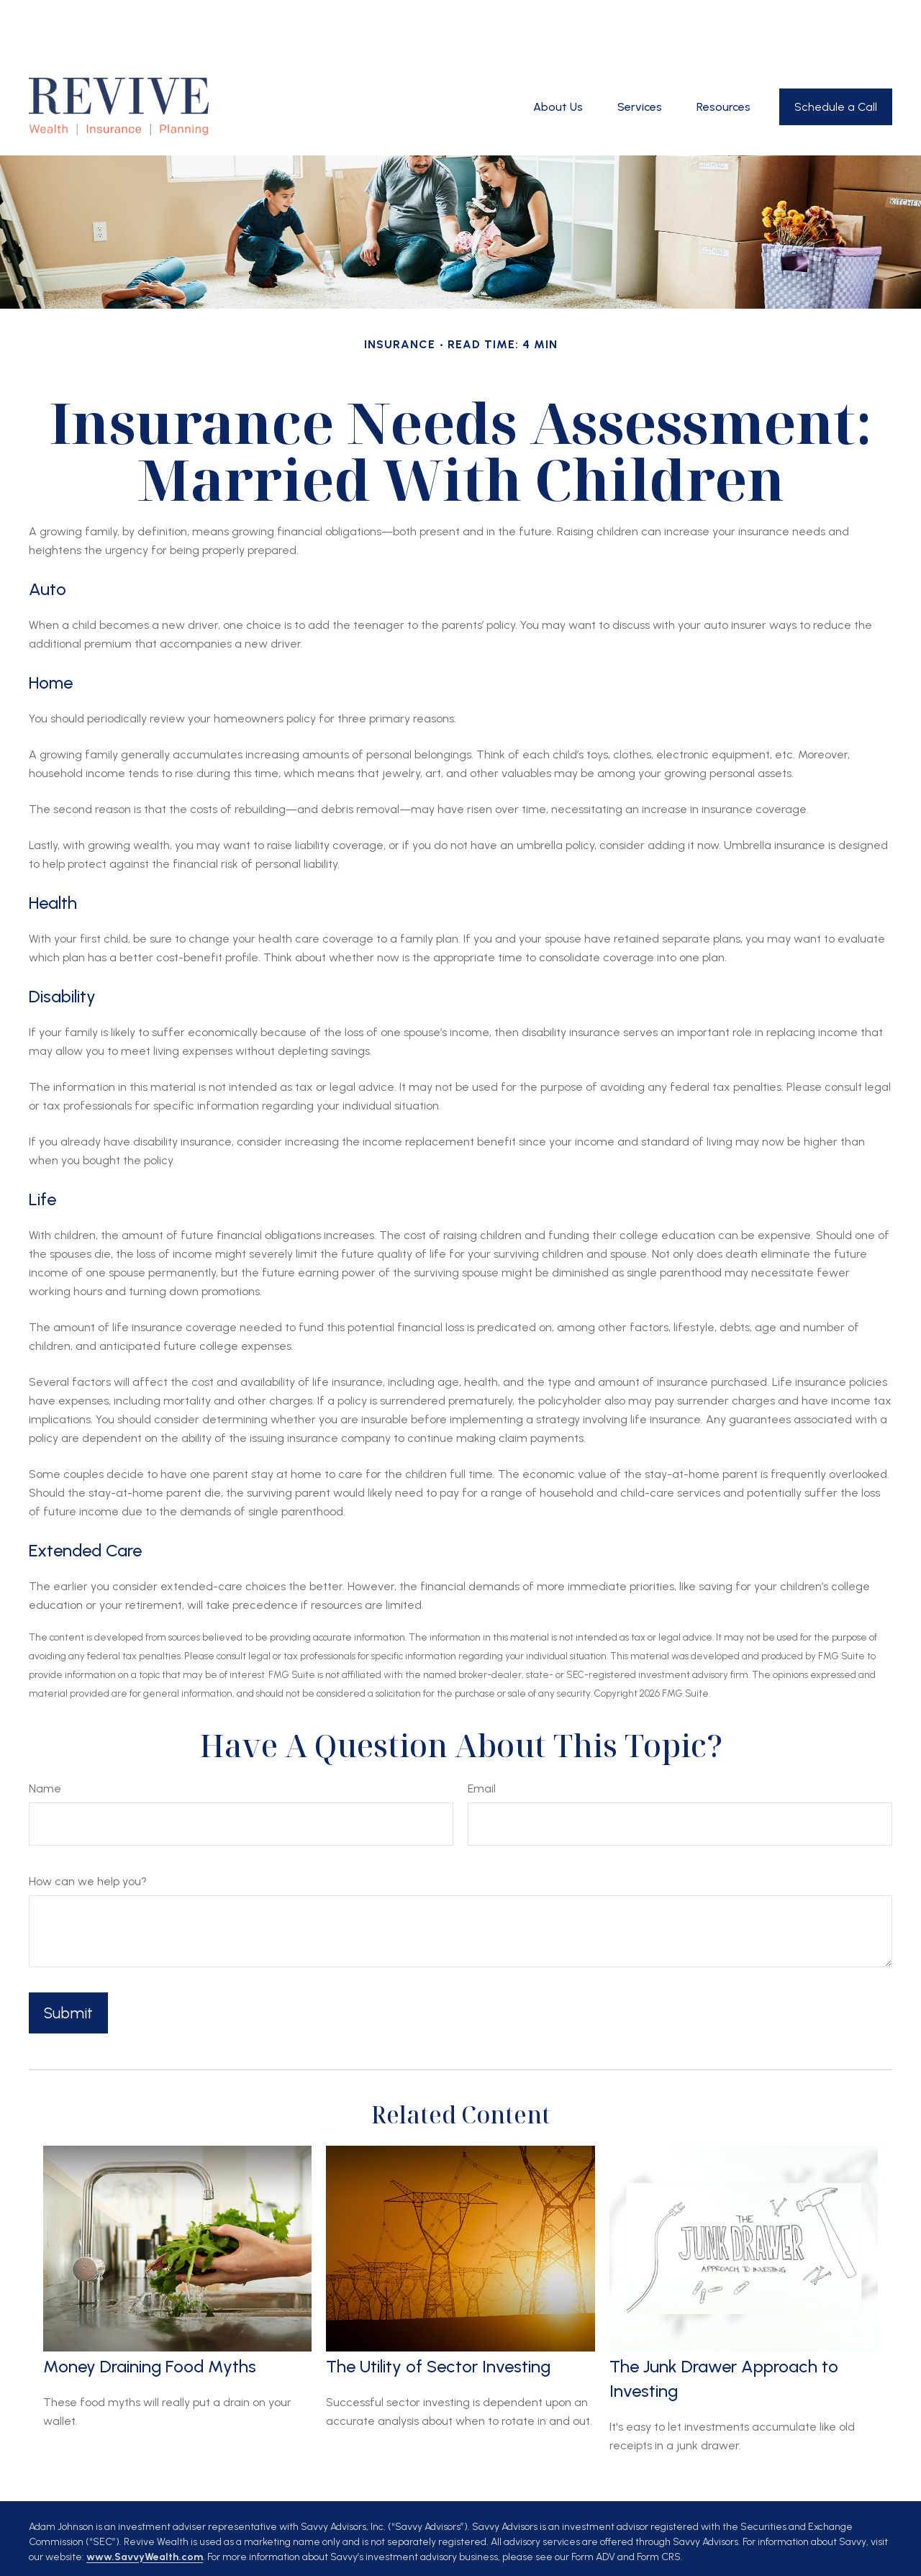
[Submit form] (68, 1955)
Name (45, 1731)
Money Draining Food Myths (149, 2308)
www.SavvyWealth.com (144, 2499)
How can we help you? (88, 1824)
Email (482, 1731)
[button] (558, 49)
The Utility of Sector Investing (438, 2308)
